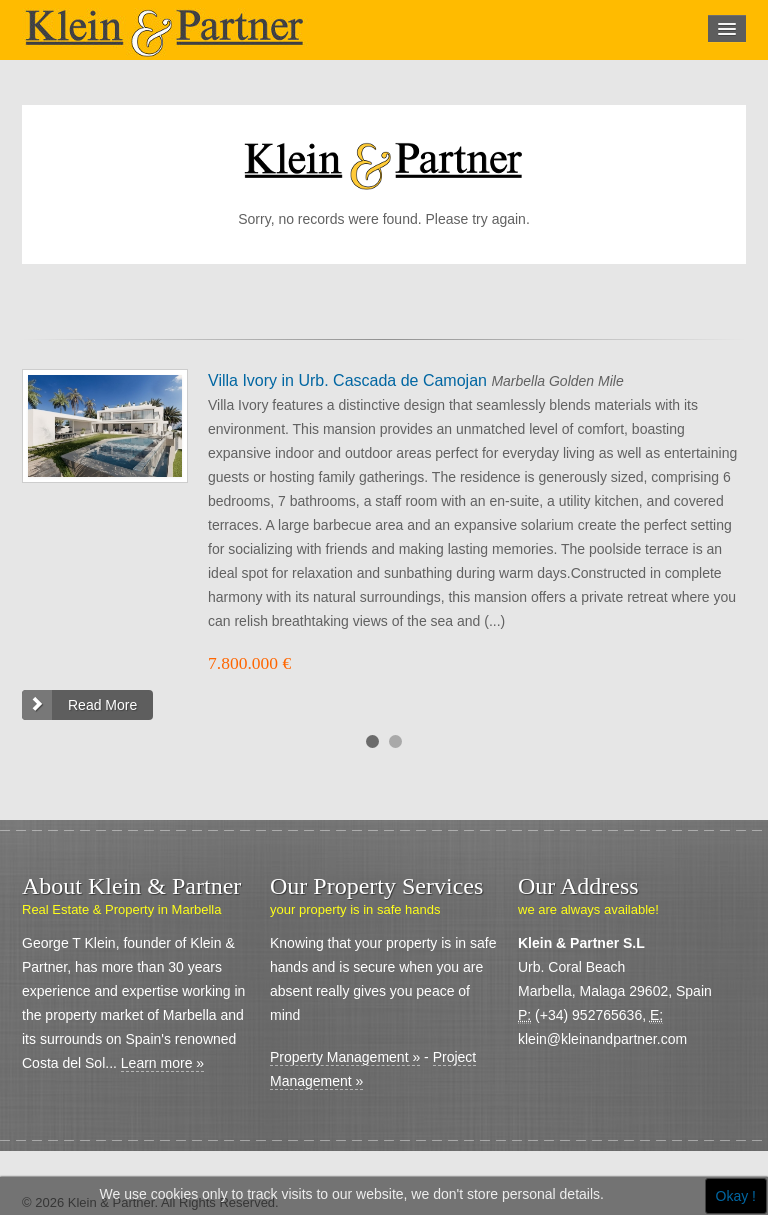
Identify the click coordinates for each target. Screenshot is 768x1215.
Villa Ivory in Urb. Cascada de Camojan (349, 380)
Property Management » (345, 1057)
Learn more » (162, 1063)
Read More (102, 705)
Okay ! (736, 1196)
